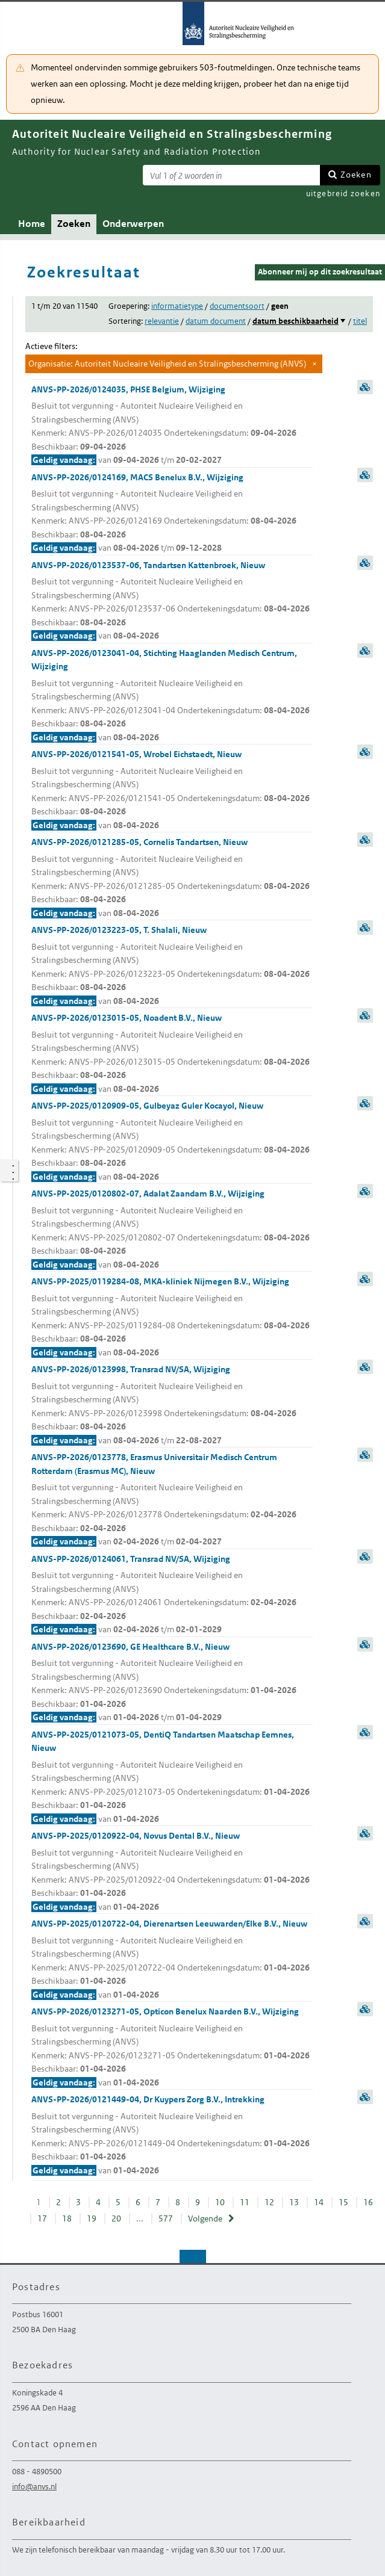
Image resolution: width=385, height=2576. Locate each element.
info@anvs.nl (34, 2487)
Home (31, 223)
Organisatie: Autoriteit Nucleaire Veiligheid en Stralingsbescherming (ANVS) (167, 363)
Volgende (205, 2218)
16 (368, 2202)
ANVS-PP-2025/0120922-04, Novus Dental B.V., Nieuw (172, 1871)
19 (91, 2218)
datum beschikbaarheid (295, 321)
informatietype (177, 306)
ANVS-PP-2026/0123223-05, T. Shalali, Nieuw (172, 966)
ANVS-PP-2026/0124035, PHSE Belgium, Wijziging (172, 425)
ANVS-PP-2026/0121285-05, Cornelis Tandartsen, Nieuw (172, 878)
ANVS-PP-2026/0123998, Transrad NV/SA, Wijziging (172, 1405)
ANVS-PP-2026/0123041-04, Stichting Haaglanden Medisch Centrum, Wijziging (172, 696)
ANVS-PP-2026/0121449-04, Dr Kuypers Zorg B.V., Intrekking (172, 2135)
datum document (216, 321)
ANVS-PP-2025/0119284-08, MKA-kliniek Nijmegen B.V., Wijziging (172, 1317)
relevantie (162, 321)
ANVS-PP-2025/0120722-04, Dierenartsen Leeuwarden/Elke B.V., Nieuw (172, 1959)
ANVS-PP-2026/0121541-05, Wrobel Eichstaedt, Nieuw (172, 790)
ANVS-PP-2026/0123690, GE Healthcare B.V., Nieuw (172, 1682)
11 (244, 2202)
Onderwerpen (133, 223)
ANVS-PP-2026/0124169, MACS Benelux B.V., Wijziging (172, 513)
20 (116, 2218)
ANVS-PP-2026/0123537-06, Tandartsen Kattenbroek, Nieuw (172, 601)
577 (165, 2218)
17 (42, 2218)
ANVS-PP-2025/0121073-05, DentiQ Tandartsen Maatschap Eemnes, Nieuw (172, 1777)
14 (319, 2202)
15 (343, 2202)
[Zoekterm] (231, 175)
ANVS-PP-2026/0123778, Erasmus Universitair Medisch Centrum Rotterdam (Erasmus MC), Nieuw (172, 1500)
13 (294, 2202)
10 (220, 2202)
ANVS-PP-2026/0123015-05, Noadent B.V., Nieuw (172, 1053)
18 (67, 2218)
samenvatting (365, 387)
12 (269, 2202)
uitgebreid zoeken (343, 193)
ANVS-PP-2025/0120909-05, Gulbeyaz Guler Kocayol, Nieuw (172, 1141)
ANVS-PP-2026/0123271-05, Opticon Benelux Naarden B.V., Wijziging (172, 2047)
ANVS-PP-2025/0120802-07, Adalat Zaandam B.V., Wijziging (172, 1229)
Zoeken (356, 174)
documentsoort (237, 306)
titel (360, 321)
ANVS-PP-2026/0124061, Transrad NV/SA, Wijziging (172, 1594)
